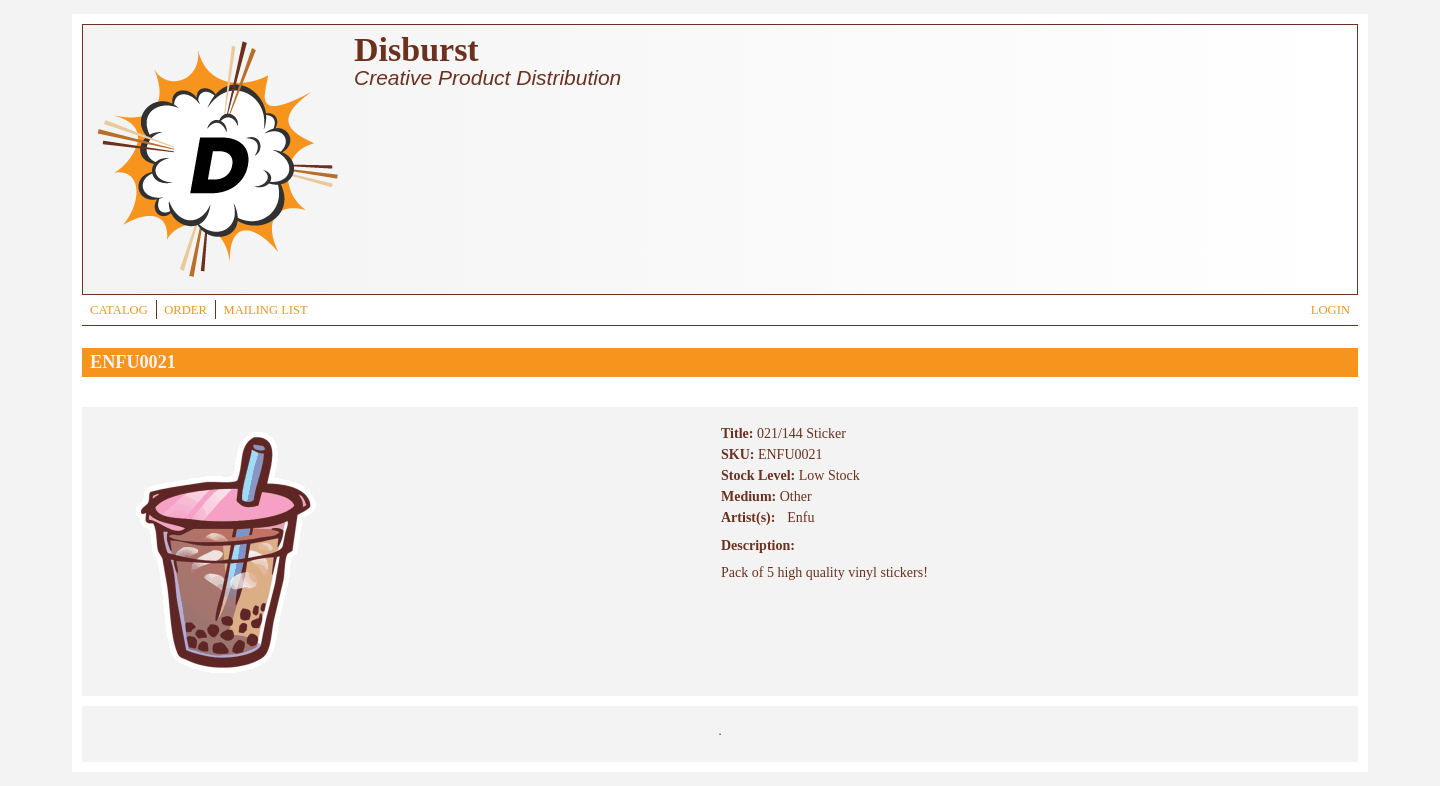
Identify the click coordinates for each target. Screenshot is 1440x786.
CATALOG (119, 310)
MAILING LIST (265, 310)
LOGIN (1330, 310)
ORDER (185, 310)
